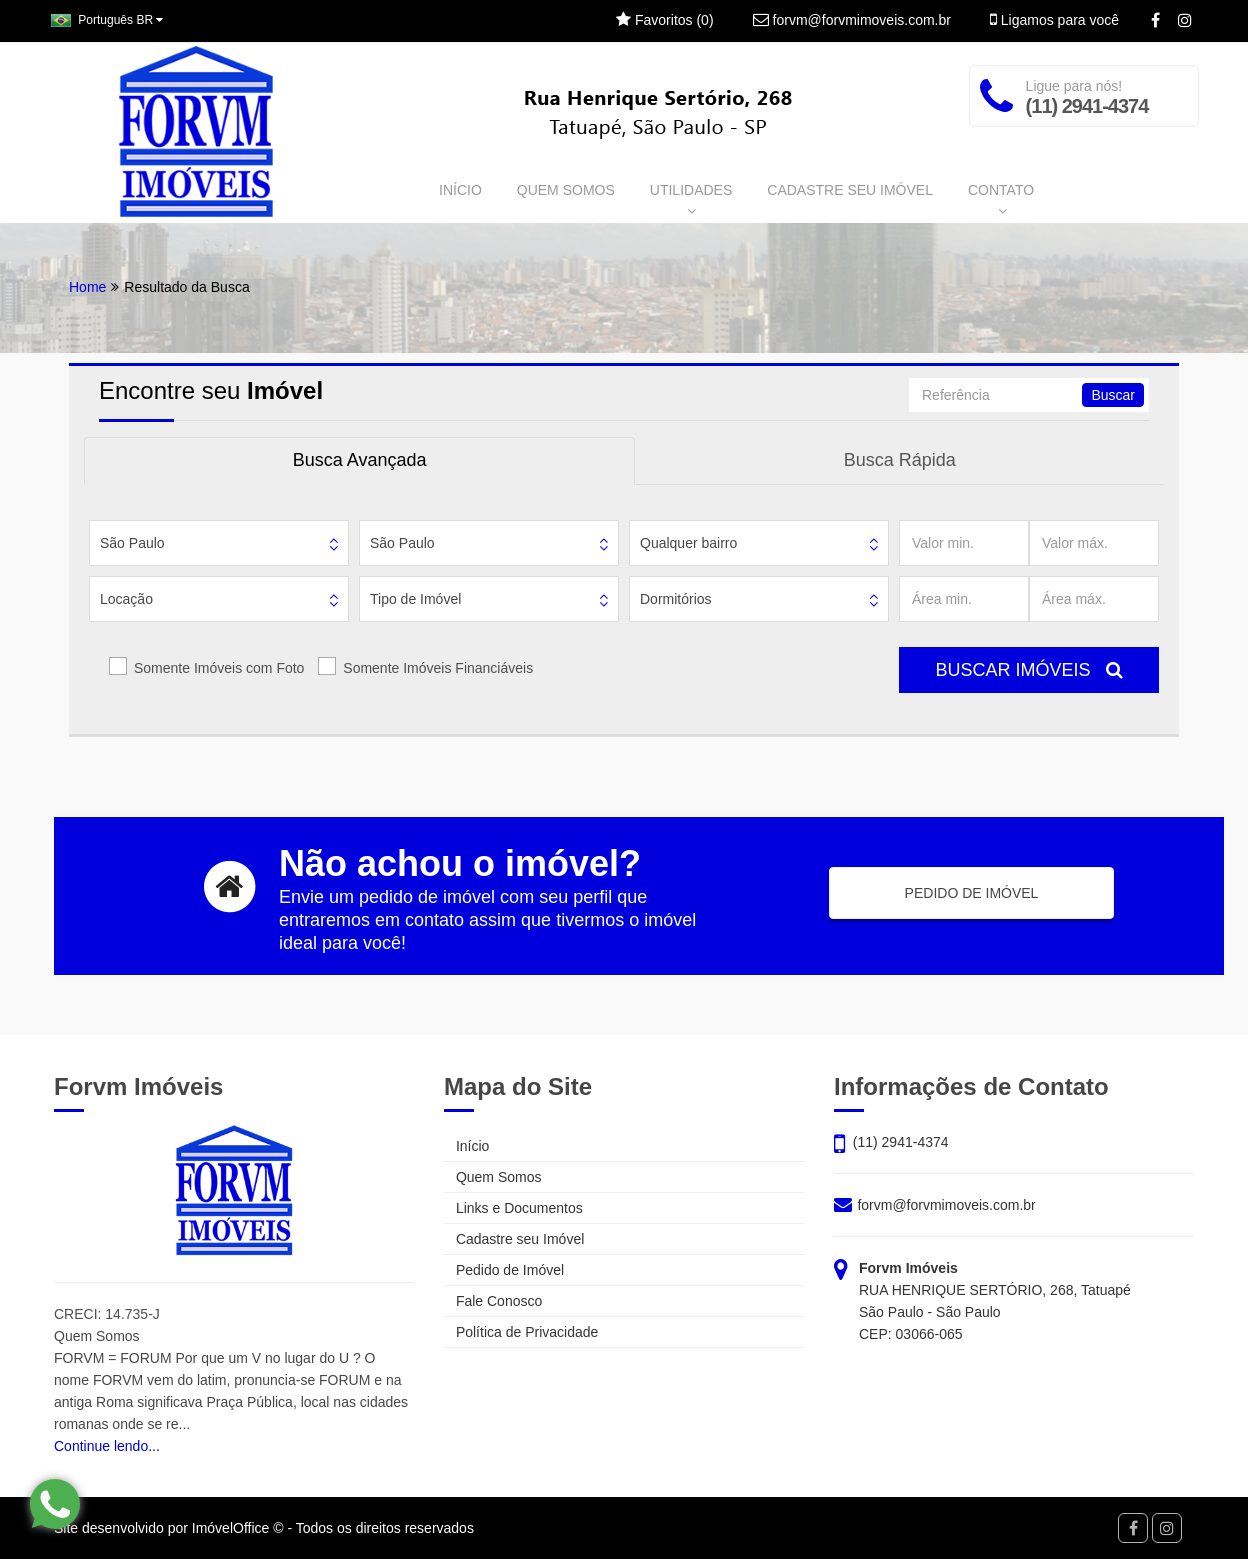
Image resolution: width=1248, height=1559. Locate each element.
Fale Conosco (493, 1301)
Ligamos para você (1054, 20)
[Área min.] (964, 599)
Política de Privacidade (521, 1332)
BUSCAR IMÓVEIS (1028, 670)
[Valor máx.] (1094, 543)
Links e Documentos (513, 1208)
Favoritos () (664, 20)
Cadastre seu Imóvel (514, 1239)
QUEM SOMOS (566, 190)
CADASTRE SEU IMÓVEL (850, 190)
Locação (126, 599)
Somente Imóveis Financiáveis (438, 668)
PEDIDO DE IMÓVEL (972, 893)
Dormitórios (676, 599)
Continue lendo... (107, 1446)
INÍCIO (460, 190)
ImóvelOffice (231, 1528)
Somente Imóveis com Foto (219, 668)
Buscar (1113, 395)
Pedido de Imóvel (504, 1270)
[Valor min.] (964, 543)
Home (87, 287)
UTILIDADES (691, 200)
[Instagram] (1184, 21)
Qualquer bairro (688, 543)
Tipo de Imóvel (415, 599)
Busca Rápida (900, 460)
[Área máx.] (1094, 599)
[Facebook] (1155, 21)
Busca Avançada (360, 460)
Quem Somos (492, 1177)
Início (466, 1146)
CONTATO (1001, 200)
